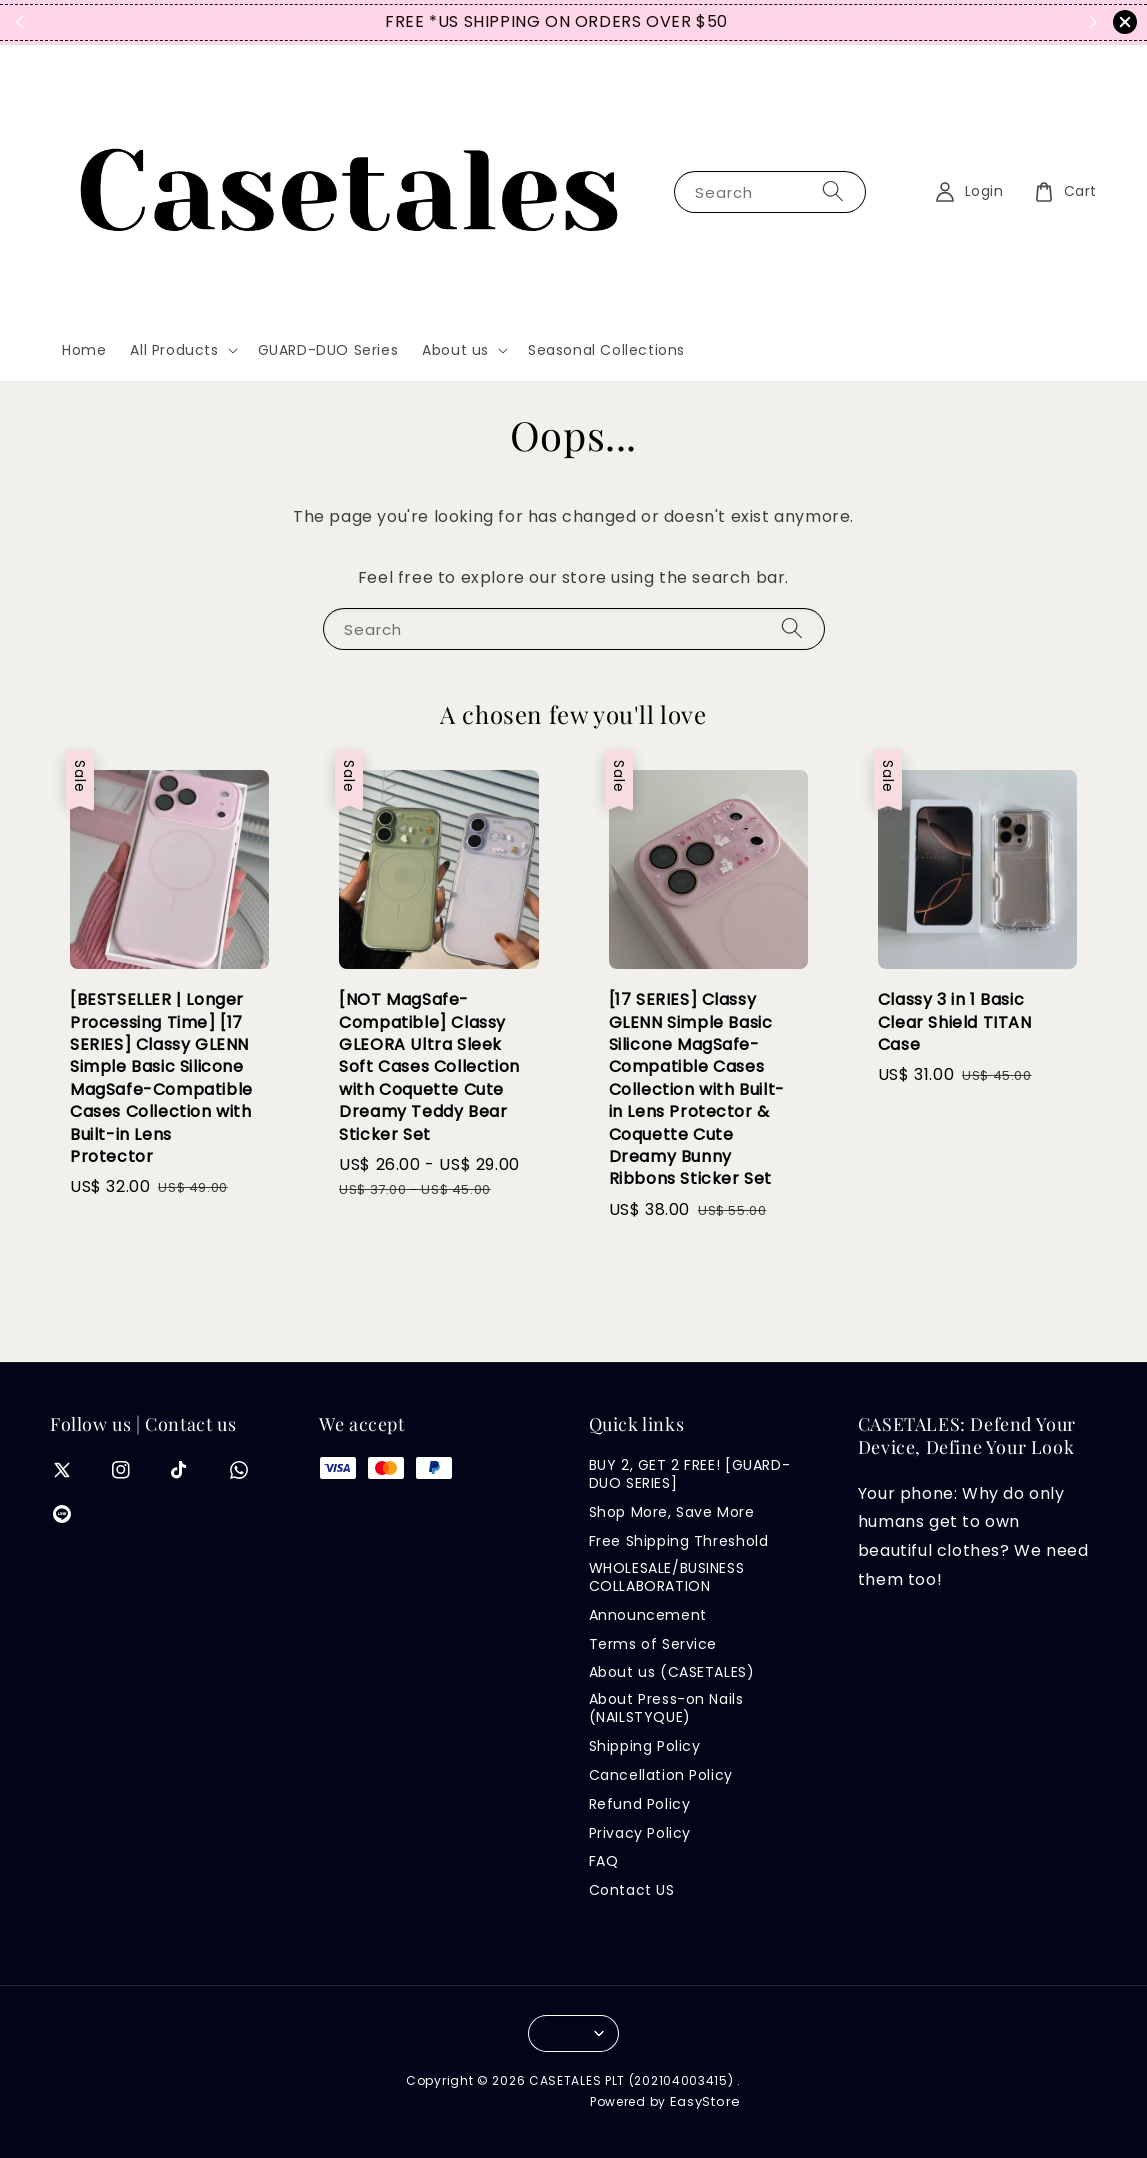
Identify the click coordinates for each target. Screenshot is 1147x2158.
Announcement (648, 1615)
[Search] (833, 191)
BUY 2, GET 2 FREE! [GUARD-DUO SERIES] (690, 1474)
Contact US (632, 1890)
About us (455, 350)
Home (84, 350)
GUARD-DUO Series (328, 350)
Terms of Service (653, 1644)
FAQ (604, 1861)
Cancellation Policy (661, 1775)
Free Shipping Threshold (679, 1541)
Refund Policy (640, 1804)
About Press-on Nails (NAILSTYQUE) (666, 1708)
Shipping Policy (645, 1746)
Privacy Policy (640, 1833)
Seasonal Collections (606, 350)
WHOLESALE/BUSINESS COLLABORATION (667, 1577)
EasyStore (705, 2101)
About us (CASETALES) (672, 1672)
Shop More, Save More (672, 1512)
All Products (174, 350)
